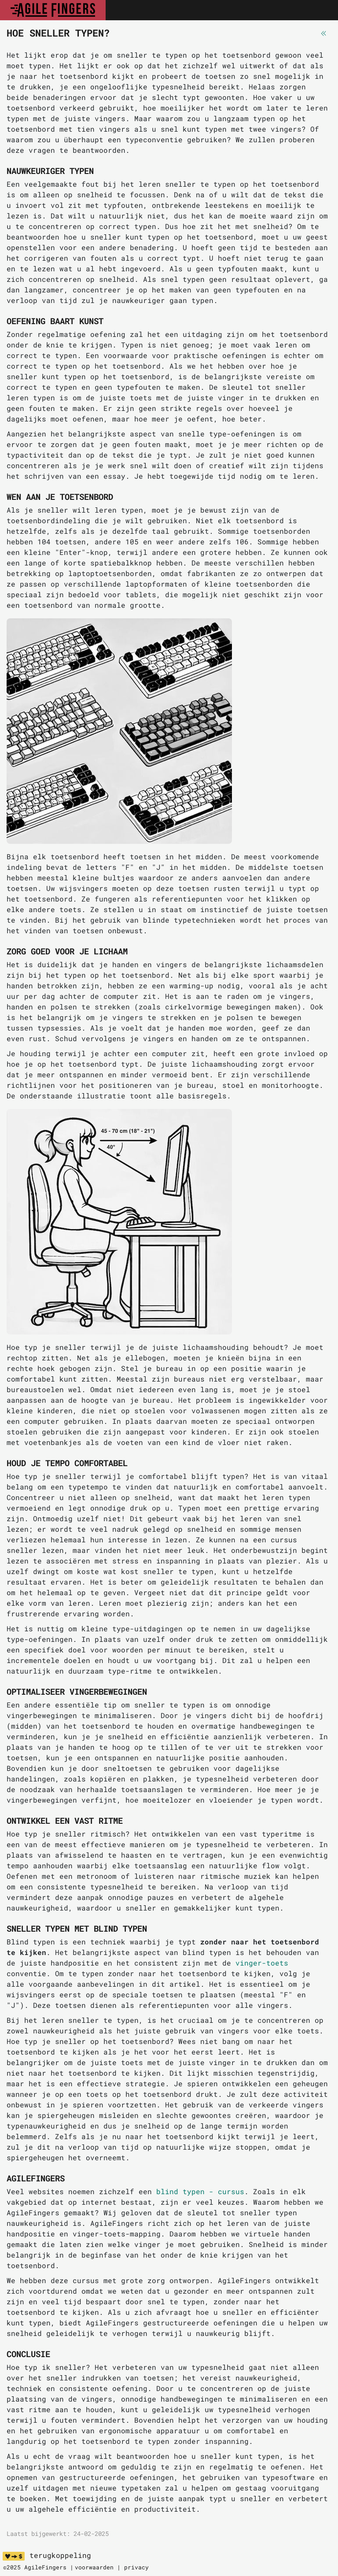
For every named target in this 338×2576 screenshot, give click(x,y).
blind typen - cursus (200, 2191)
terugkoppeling (60, 2555)
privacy (136, 2567)
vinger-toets (261, 1962)
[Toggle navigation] (322, 10)
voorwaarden (94, 2567)
